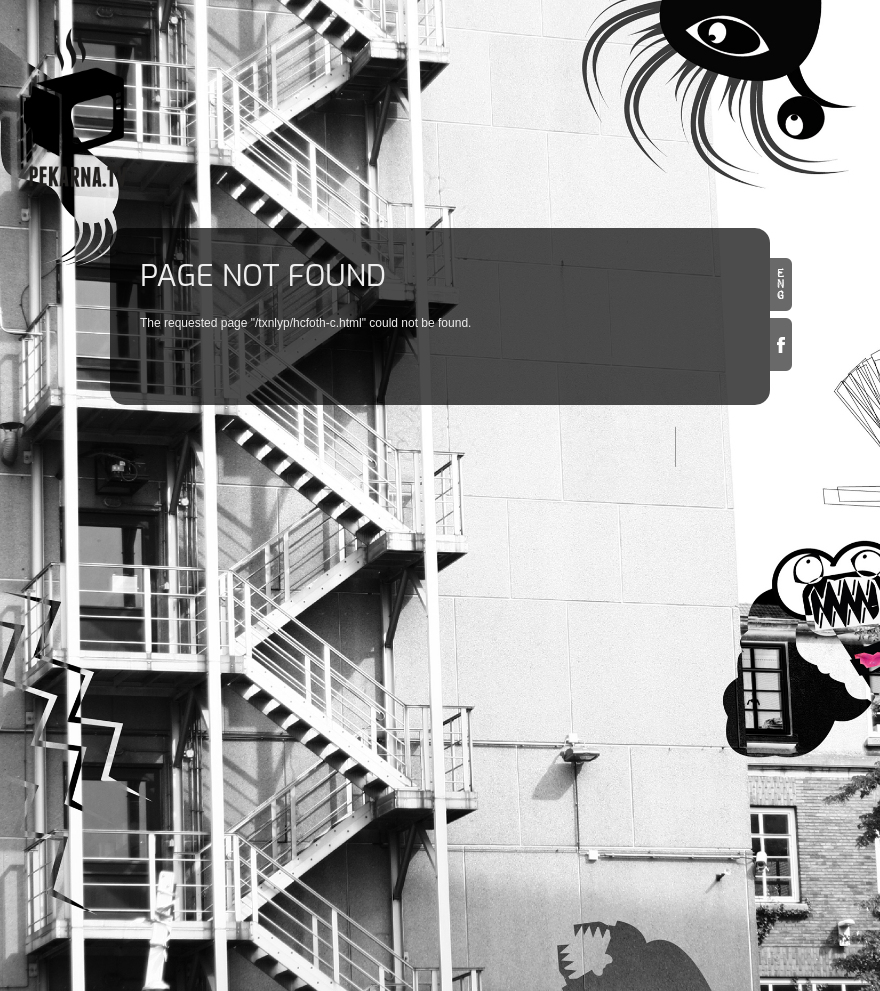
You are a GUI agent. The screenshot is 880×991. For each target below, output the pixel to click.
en (781, 284)
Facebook (781, 344)
